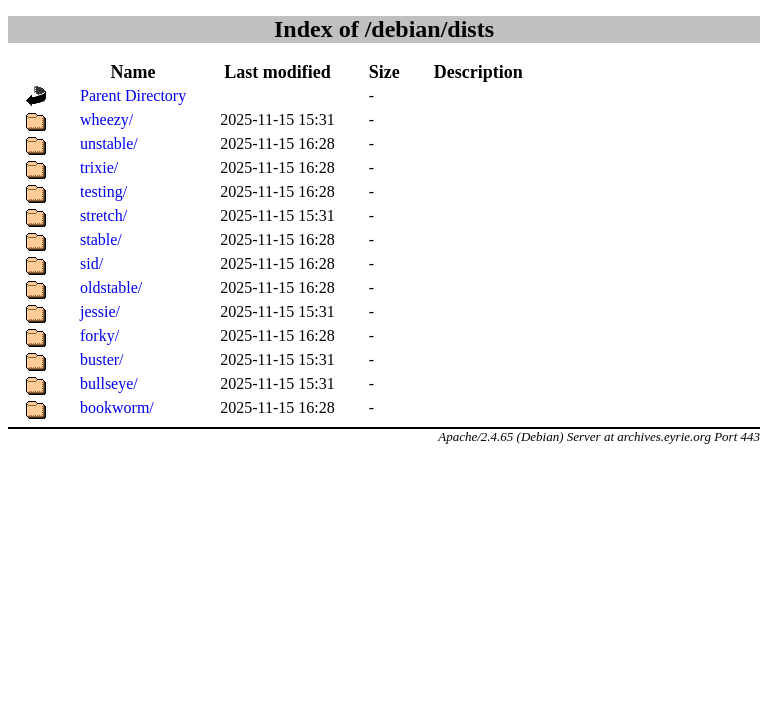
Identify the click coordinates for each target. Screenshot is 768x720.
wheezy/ (106, 119)
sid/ (91, 263)
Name (133, 72)
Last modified (277, 72)
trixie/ (99, 167)
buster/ (102, 359)
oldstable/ (111, 287)
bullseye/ (109, 383)
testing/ (103, 191)
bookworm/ (117, 407)
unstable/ (109, 143)
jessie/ (100, 311)
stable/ (101, 239)
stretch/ (103, 215)
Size (384, 72)
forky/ (99, 335)
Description (478, 72)
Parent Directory (133, 95)
